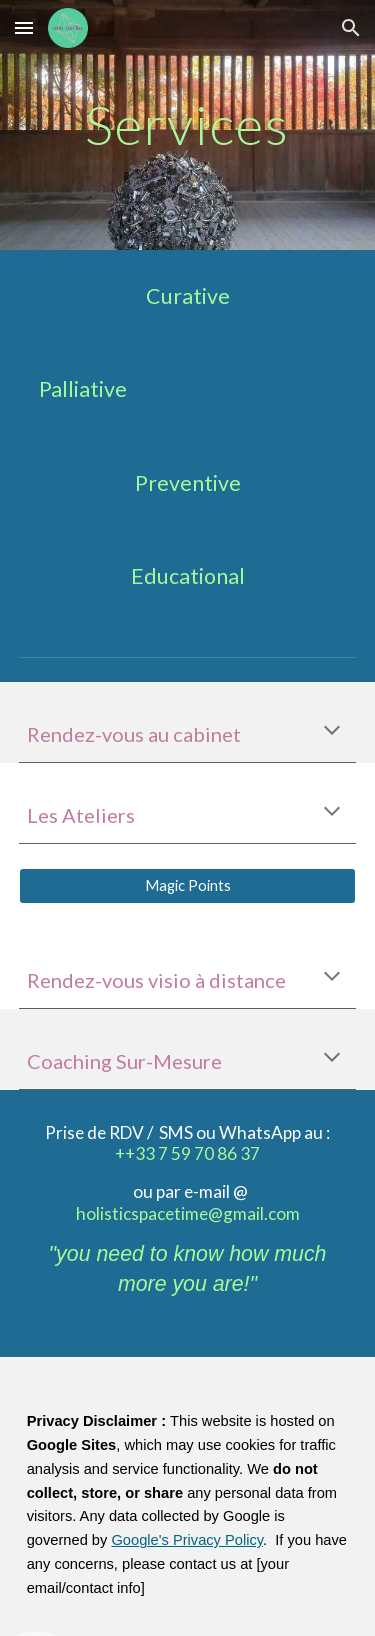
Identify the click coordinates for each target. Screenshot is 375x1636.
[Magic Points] (188, 886)
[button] (24, 27)
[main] (188, 124)
